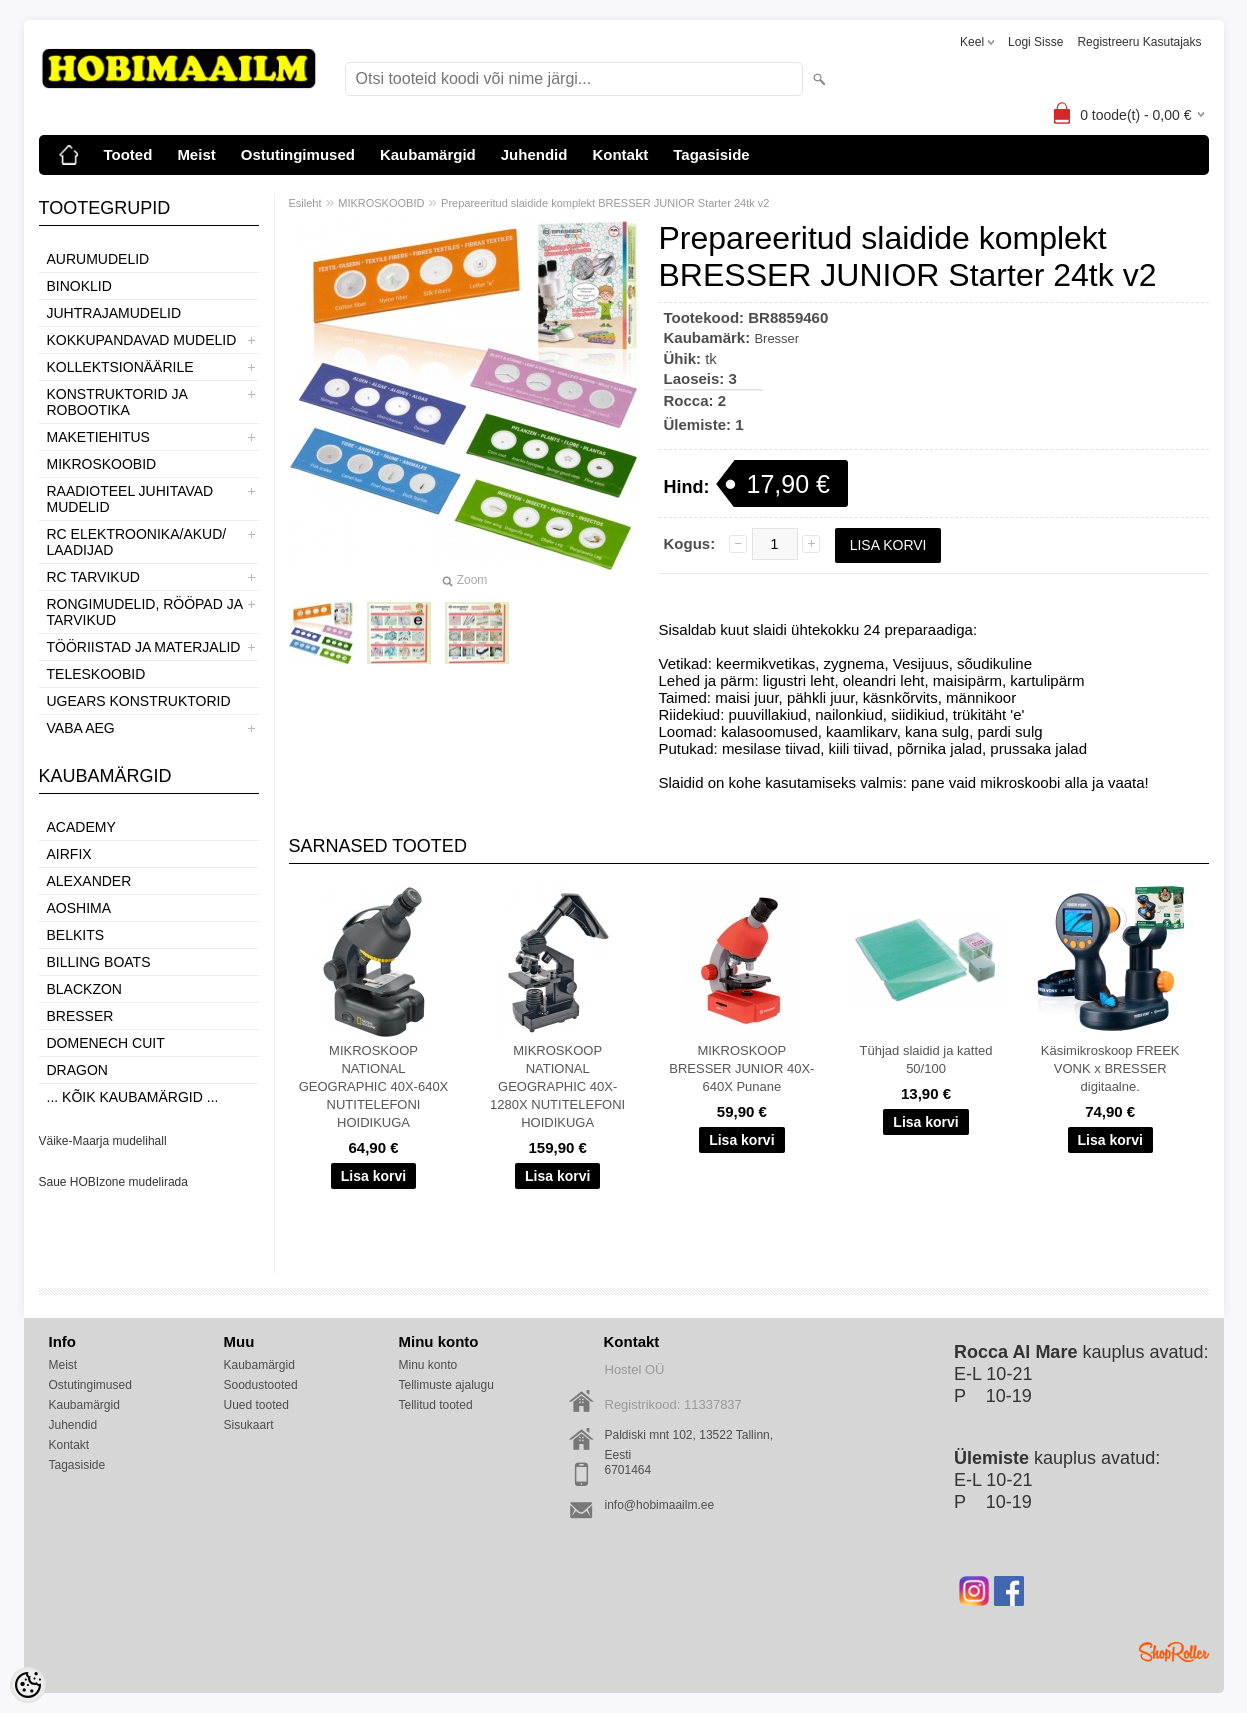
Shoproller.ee (1174, 1652)
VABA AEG (81, 728)
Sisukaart (249, 1425)
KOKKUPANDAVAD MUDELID (142, 340)
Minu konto (428, 1365)
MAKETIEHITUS (98, 437)
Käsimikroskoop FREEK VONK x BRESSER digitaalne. (1110, 1068)
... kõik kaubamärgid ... (133, 1097)
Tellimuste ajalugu (446, 1385)
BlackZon (84, 989)
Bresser (80, 1016)
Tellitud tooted (436, 1405)
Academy (81, 827)
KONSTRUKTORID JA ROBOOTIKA (117, 402)
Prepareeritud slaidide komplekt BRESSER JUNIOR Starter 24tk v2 (605, 203)
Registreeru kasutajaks (1139, 42)
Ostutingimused (298, 154)
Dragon (77, 1070)
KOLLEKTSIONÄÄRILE (120, 367)
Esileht (305, 203)
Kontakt (620, 154)
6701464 (628, 1470)
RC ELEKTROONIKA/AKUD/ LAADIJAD (137, 542)
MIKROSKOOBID (102, 464)
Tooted (128, 154)
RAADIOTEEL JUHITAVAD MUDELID (130, 499)
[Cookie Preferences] (28, 1685)
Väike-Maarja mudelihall (103, 1141)
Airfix (69, 854)
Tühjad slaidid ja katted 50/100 (926, 1059)
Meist (196, 154)
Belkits (76, 935)
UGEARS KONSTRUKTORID (139, 701)
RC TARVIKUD (93, 577)
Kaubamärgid (428, 154)
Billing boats (99, 962)
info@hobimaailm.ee (660, 1505)
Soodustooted (261, 1385)
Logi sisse (1035, 42)
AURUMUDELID (98, 259)
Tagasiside (711, 154)
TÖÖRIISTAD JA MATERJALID (144, 647)
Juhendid (534, 154)
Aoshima (79, 908)
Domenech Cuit (106, 1043)
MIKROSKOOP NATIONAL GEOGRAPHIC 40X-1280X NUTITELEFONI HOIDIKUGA (557, 1086)
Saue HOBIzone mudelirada (113, 1182)
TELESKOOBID (96, 674)
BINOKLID (79, 286)
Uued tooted (256, 1405)
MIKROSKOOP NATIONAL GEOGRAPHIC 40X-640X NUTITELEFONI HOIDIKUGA (374, 1086)
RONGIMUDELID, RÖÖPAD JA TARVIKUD (145, 612)
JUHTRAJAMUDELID (114, 313)
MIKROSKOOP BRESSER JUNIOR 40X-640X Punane (741, 1068)
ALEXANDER (89, 881)
